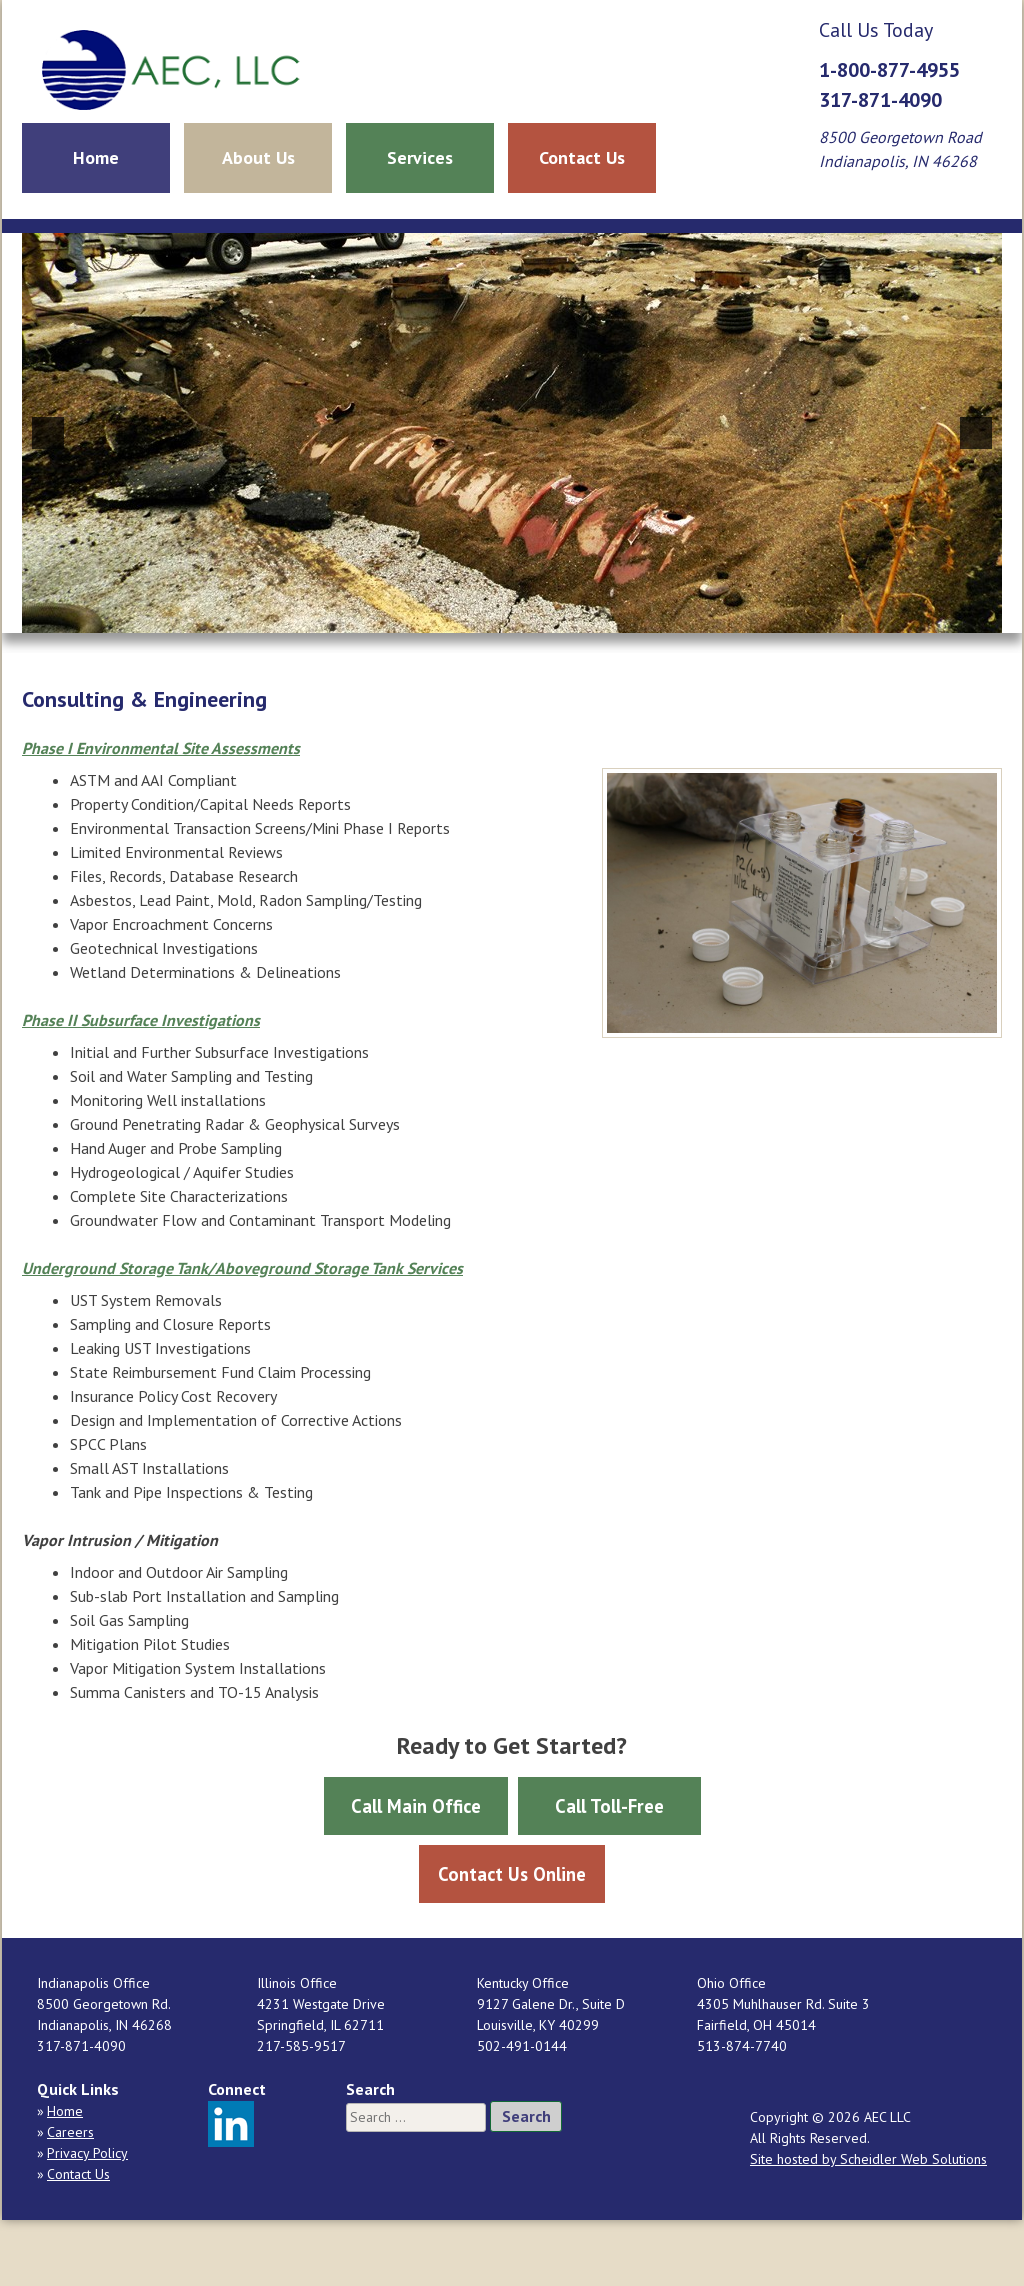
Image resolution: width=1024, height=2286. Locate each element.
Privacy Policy (87, 2153)
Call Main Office (416, 1806)
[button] (48, 433)
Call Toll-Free (609, 1806)
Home (96, 157)
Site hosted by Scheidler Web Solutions (868, 2159)
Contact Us (582, 157)
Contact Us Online (512, 1874)
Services (420, 157)
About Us (258, 157)
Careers (70, 2132)
